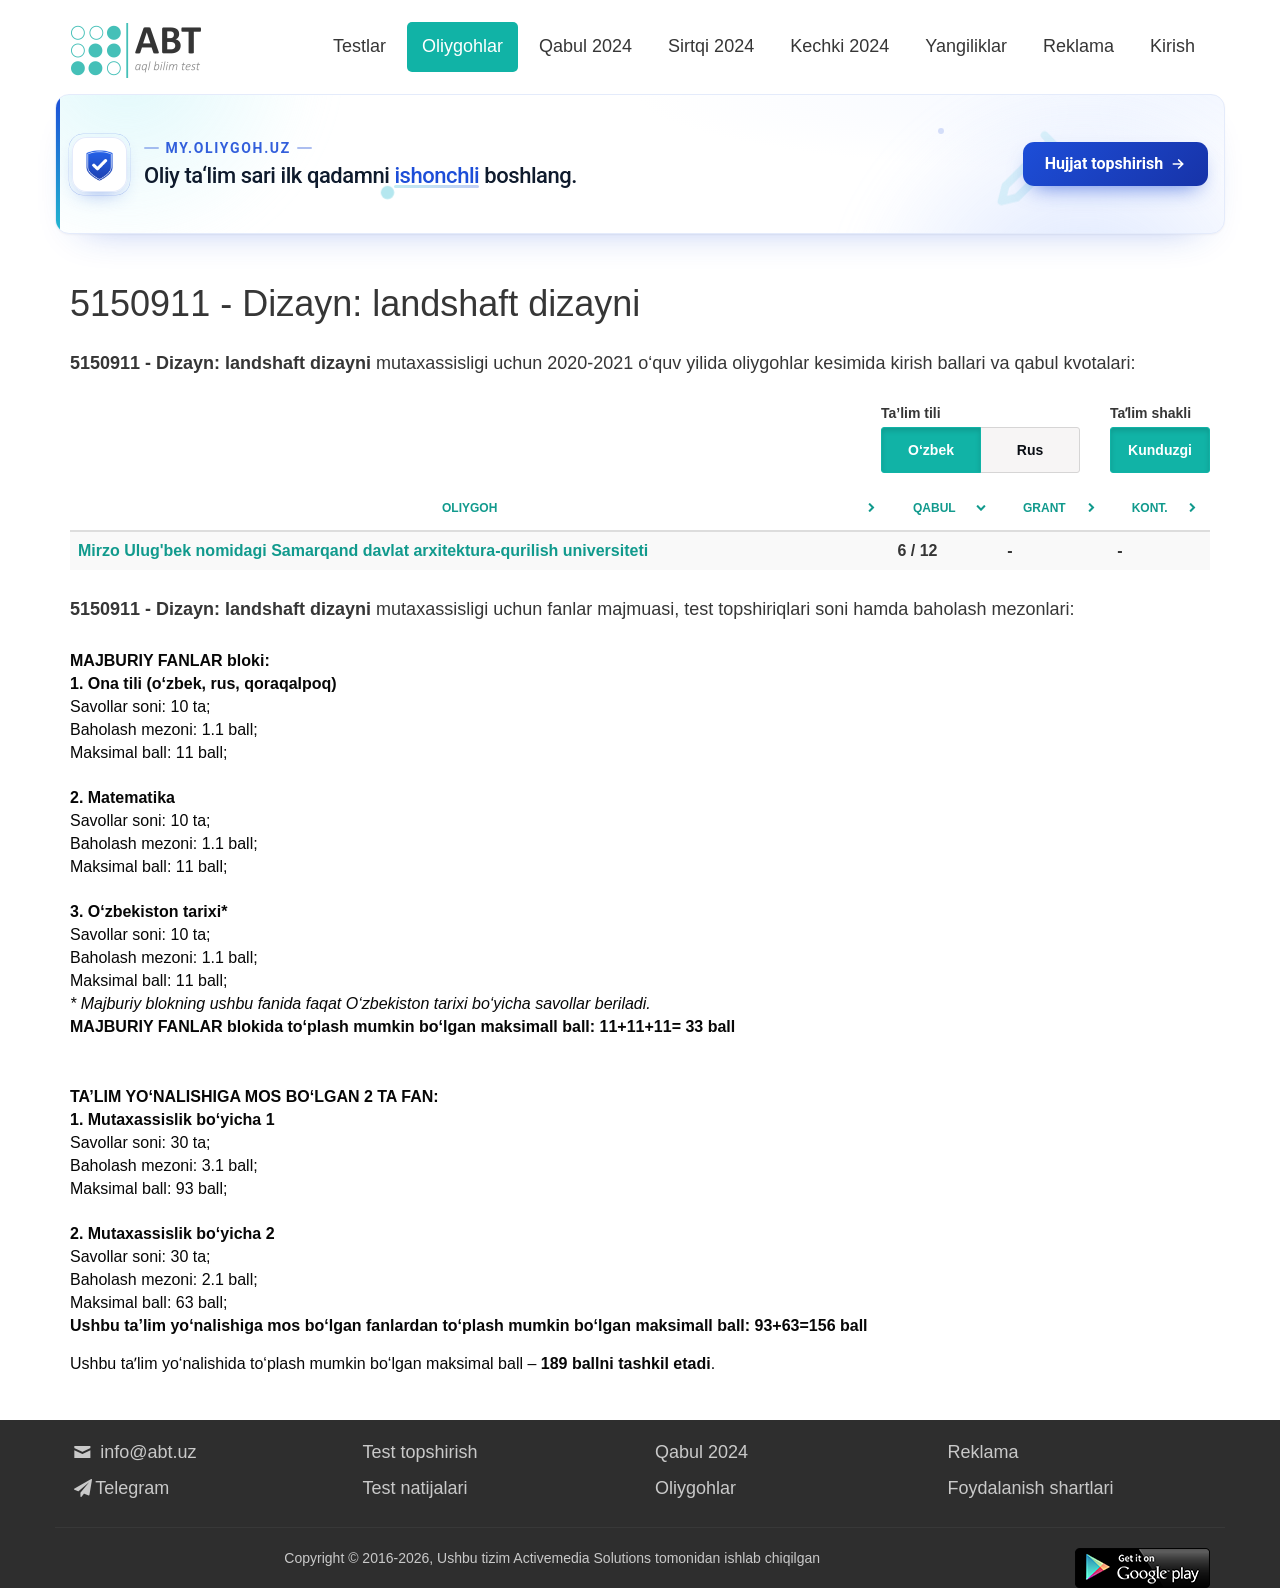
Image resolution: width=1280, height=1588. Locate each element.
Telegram (119, 1488)
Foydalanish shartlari (1031, 1488)
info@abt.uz (133, 1452)
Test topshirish (420, 1452)
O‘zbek (931, 450)
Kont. (1150, 508)
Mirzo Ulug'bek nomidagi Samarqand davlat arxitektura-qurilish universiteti (363, 550)
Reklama (1078, 46)
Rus (1030, 450)
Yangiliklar (966, 46)
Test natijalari (415, 1488)
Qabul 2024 (585, 46)
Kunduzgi (1160, 450)
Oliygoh (469, 508)
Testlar (359, 46)
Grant (1044, 508)
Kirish (1172, 46)
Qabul (934, 508)
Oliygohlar (462, 46)
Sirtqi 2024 (711, 46)
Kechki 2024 (839, 46)
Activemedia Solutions (582, 1558)
